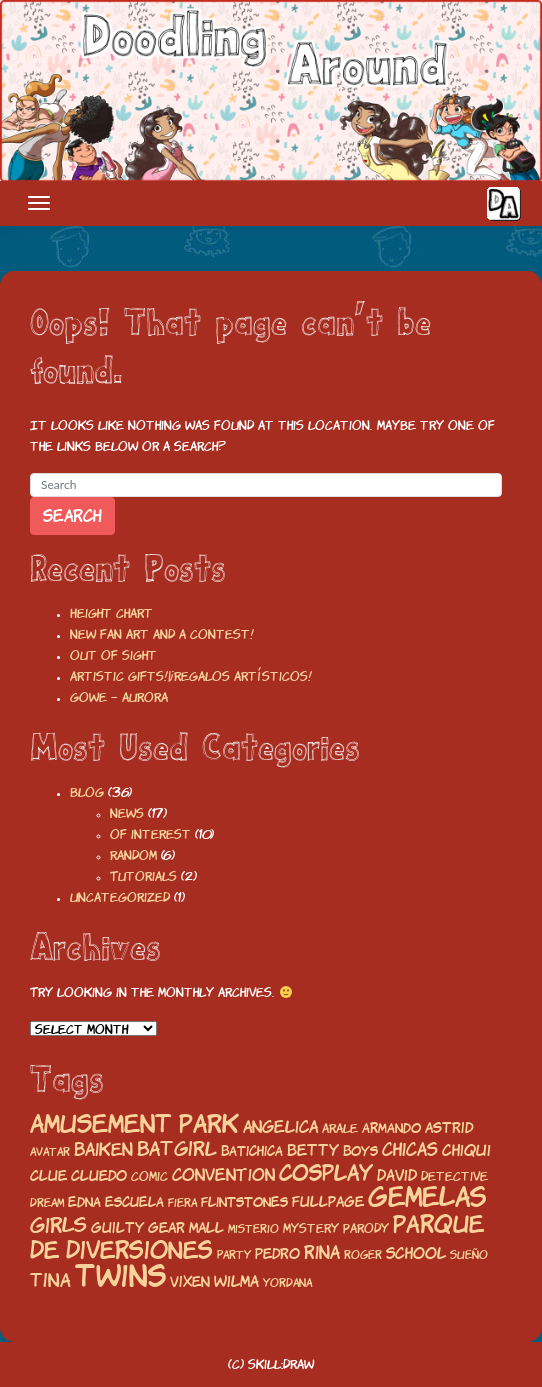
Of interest (150, 834)
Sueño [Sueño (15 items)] (469, 1255)
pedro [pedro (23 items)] (277, 1253)
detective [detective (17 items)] (454, 1176)
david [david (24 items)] (397, 1175)
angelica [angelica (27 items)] (280, 1127)
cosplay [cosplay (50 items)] (326, 1173)
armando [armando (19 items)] (391, 1128)
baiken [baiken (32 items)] (103, 1149)
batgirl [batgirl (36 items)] (177, 1149)
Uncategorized (120, 897)
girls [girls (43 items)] (58, 1225)
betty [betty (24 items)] (313, 1150)
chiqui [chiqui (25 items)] (466, 1150)
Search (72, 516)
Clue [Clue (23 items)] (48, 1175)
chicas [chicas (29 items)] (410, 1149)
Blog (87, 792)
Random (133, 855)
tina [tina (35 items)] (50, 1280)
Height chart (111, 613)
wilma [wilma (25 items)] (236, 1281)
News (127, 813)
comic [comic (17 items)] (149, 1176)
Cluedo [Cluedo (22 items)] (99, 1176)
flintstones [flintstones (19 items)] (244, 1202)
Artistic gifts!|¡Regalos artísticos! (191, 676)
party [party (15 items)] (234, 1255)
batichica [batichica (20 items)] (252, 1151)
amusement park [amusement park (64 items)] (134, 1124)
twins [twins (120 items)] (120, 1276)
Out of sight (113, 655)
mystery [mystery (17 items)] (311, 1228)
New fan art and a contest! (162, 634)
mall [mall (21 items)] (206, 1228)
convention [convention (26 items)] (223, 1175)
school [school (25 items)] (416, 1253)
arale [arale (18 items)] (340, 1128)
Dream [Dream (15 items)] (47, 1203)
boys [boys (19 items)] (360, 1151)
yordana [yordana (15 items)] (287, 1283)
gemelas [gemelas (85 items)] (427, 1197)
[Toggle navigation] (39, 203)
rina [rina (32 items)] (322, 1252)
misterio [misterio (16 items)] (253, 1229)
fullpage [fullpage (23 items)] (328, 1201)
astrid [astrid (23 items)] (449, 1127)
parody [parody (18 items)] (366, 1228)
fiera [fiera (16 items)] (182, 1203)
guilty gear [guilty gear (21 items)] (138, 1228)
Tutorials (143, 876)
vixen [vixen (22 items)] (190, 1282)
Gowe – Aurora (119, 697)
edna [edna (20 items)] (84, 1202)
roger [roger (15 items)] (363, 1255)
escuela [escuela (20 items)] (134, 1202)
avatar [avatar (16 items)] (50, 1152)
